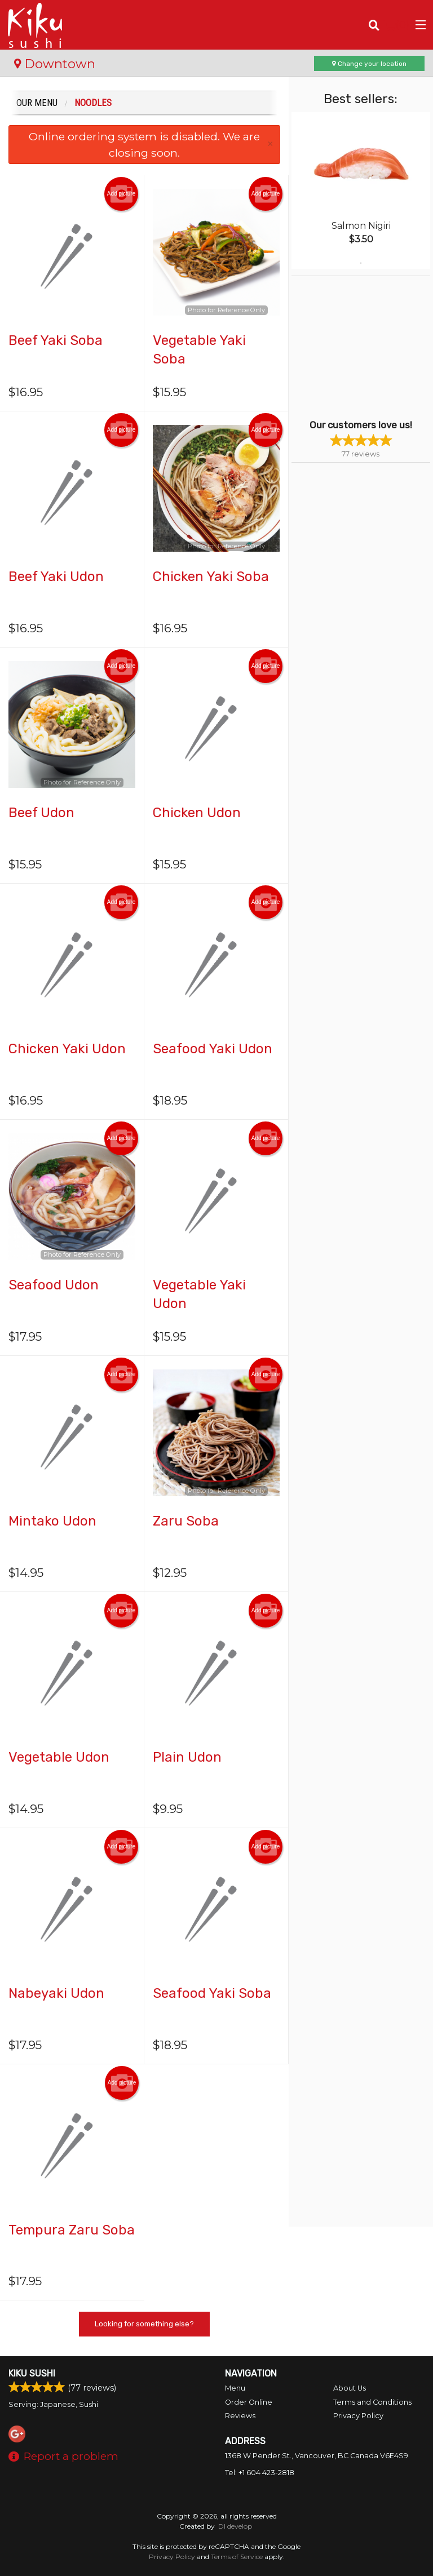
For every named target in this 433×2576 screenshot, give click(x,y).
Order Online (248, 2402)
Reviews (240, 2415)
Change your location (369, 64)
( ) (396, 24)
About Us (349, 2388)
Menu (235, 2388)
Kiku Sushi (31, 2373)
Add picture (121, 194)
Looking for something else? (144, 2324)
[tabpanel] (360, 190)
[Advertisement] (361, 346)
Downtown (54, 64)
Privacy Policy (358, 2415)
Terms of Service (237, 2556)
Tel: (259, 2472)
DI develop (235, 2526)
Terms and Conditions (372, 2402)
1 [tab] (360, 263)
